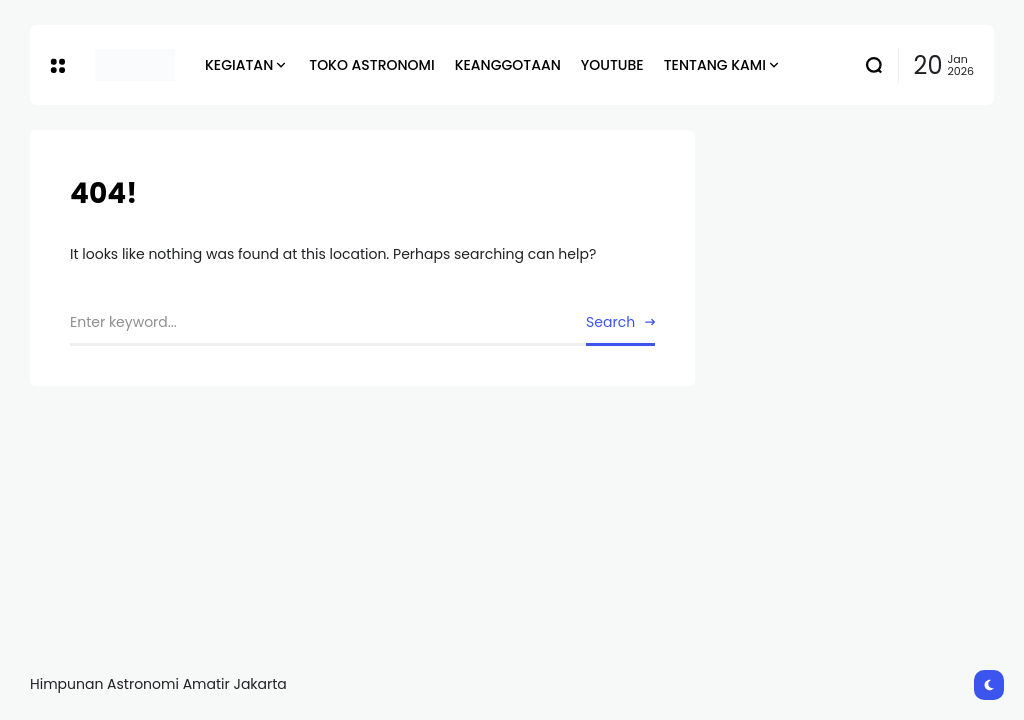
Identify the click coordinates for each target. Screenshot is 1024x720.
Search (610, 322)
